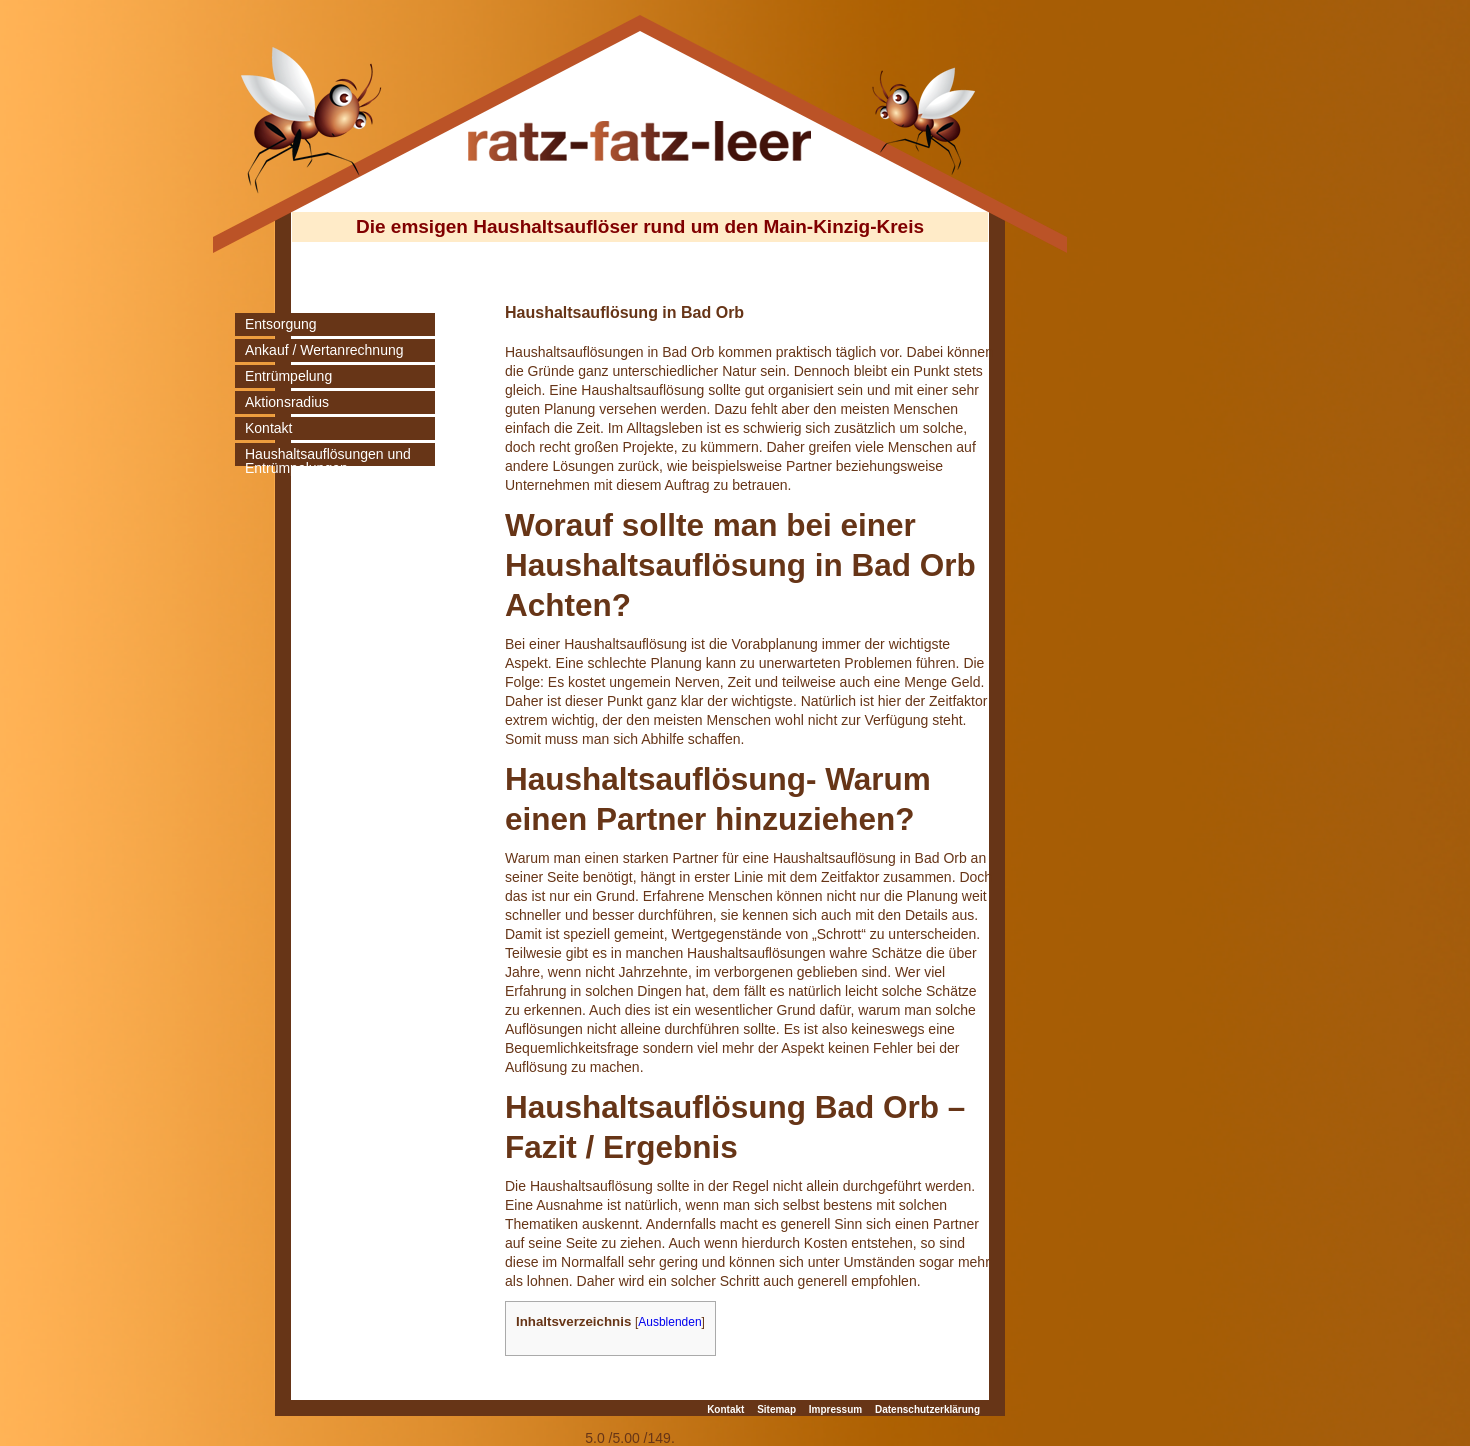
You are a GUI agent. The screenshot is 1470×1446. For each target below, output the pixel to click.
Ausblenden (669, 1322)
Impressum (835, 1409)
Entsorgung (281, 324)
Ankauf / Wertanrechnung (324, 350)
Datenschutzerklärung (927, 1409)
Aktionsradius (287, 402)
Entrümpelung (288, 376)
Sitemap (776, 1409)
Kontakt (268, 428)
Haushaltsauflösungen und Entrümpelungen (328, 461)
